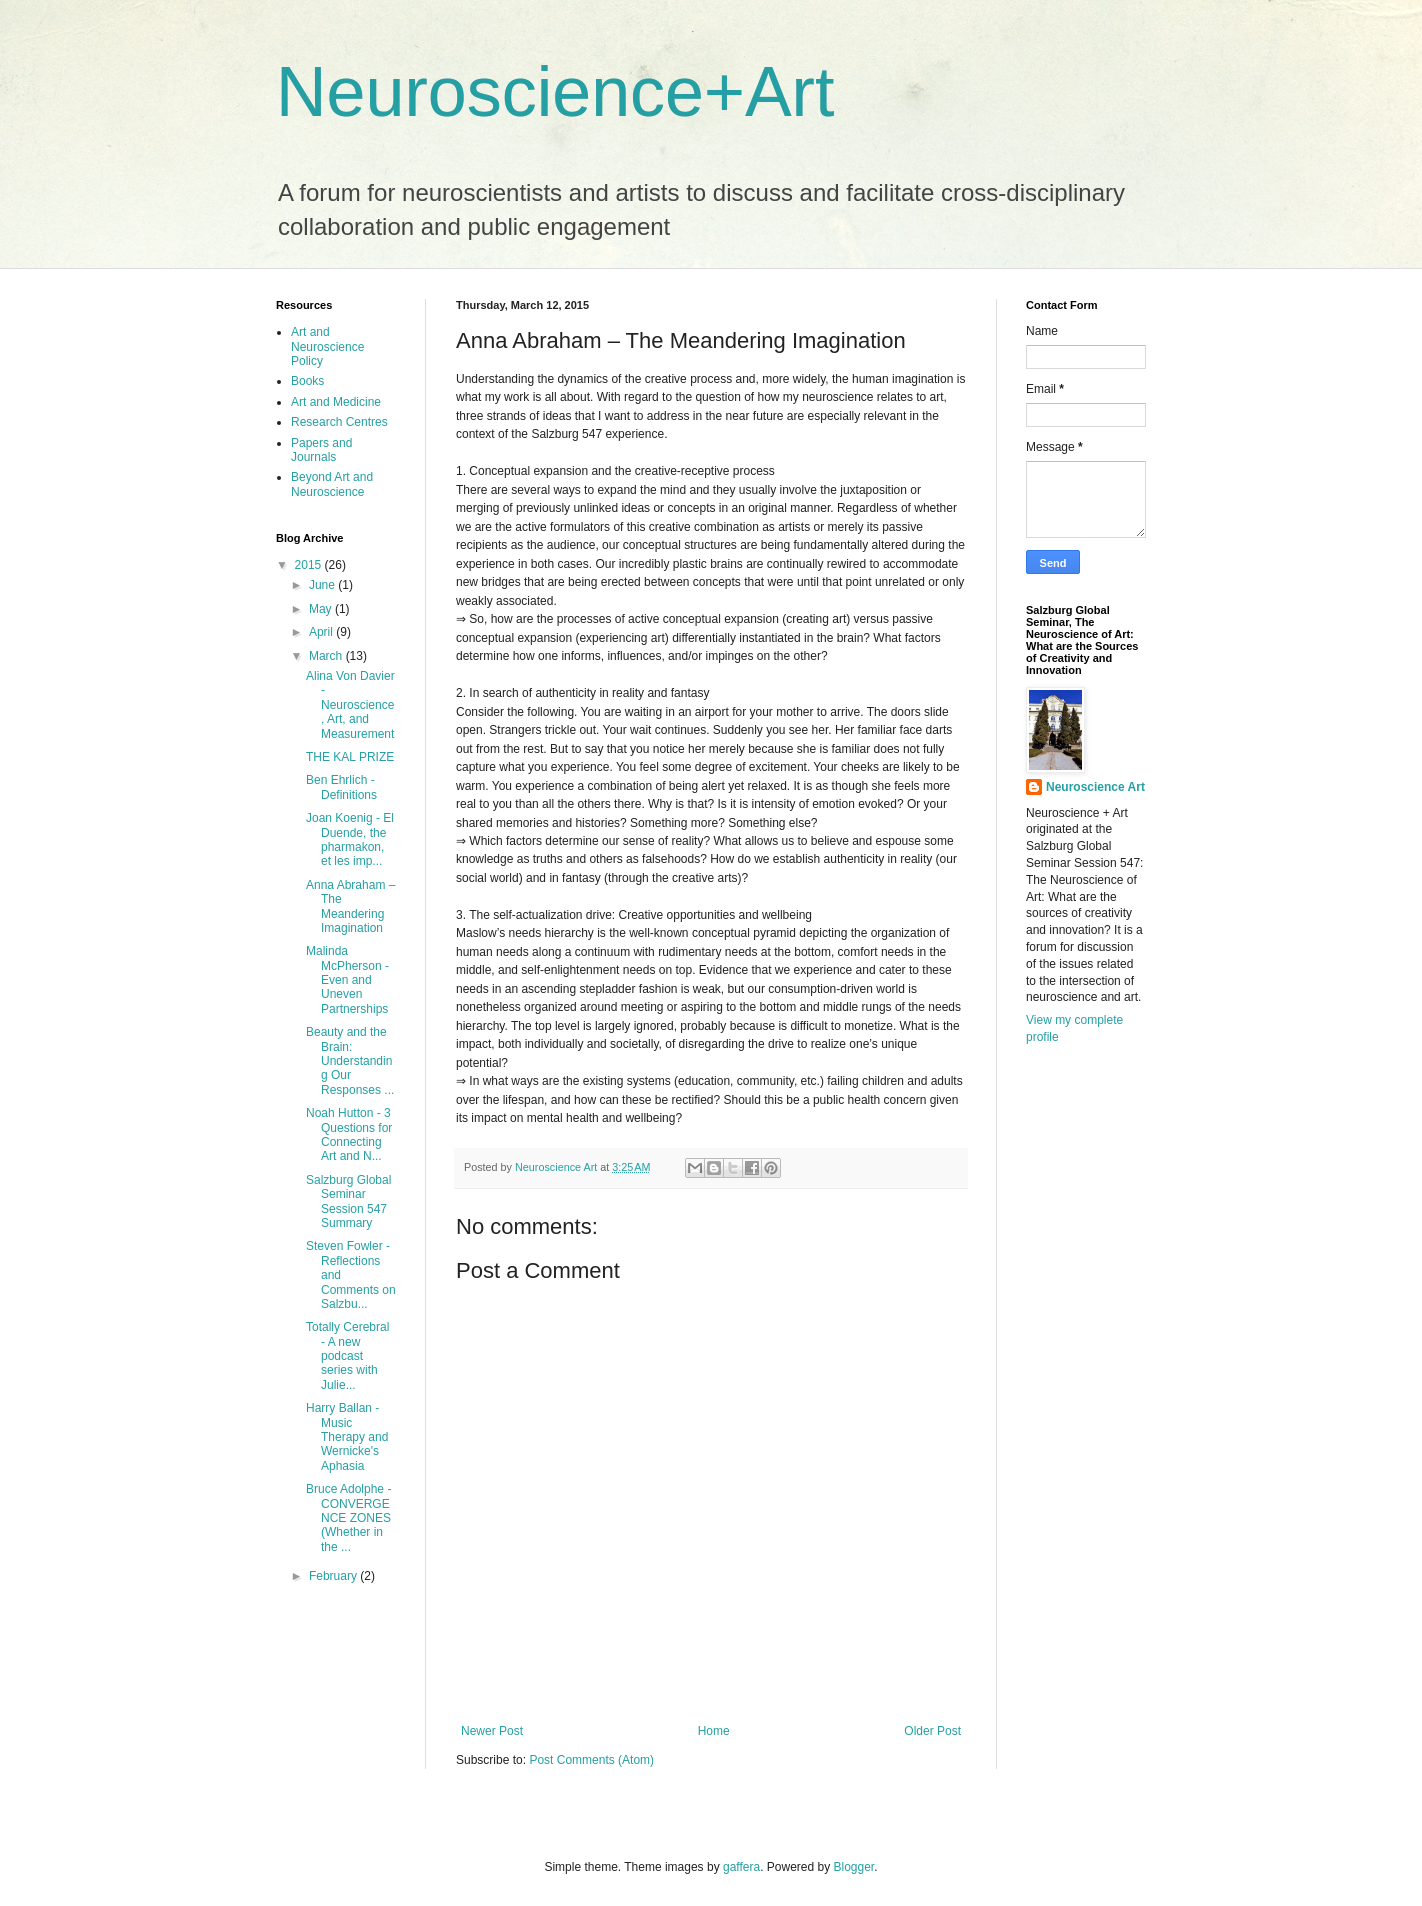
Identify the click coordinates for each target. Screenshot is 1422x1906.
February (334, 1576)
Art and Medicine (336, 402)
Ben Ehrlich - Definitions (341, 787)
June (323, 585)
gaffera (741, 1867)
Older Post (932, 1731)
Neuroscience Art (1095, 787)
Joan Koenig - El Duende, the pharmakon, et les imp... (350, 839)
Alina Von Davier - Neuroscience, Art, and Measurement (350, 705)
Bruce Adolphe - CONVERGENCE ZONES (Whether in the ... (348, 1518)
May (322, 609)
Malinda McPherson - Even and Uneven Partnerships (347, 980)
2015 (310, 565)
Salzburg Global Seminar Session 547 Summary (348, 1201)
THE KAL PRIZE (350, 757)
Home (714, 1731)
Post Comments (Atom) (591, 1760)
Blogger (854, 1867)
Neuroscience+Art (555, 92)
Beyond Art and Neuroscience (332, 484)
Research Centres (339, 422)
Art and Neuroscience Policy (327, 346)
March (327, 656)
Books (307, 381)
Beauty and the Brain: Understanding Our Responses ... (350, 1061)
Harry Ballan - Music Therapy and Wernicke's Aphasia (347, 1437)
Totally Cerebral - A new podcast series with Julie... (347, 1356)
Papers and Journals (321, 450)
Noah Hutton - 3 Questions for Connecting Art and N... (349, 1134)
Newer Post (492, 1731)
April (322, 632)
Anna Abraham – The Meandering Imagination (350, 906)
